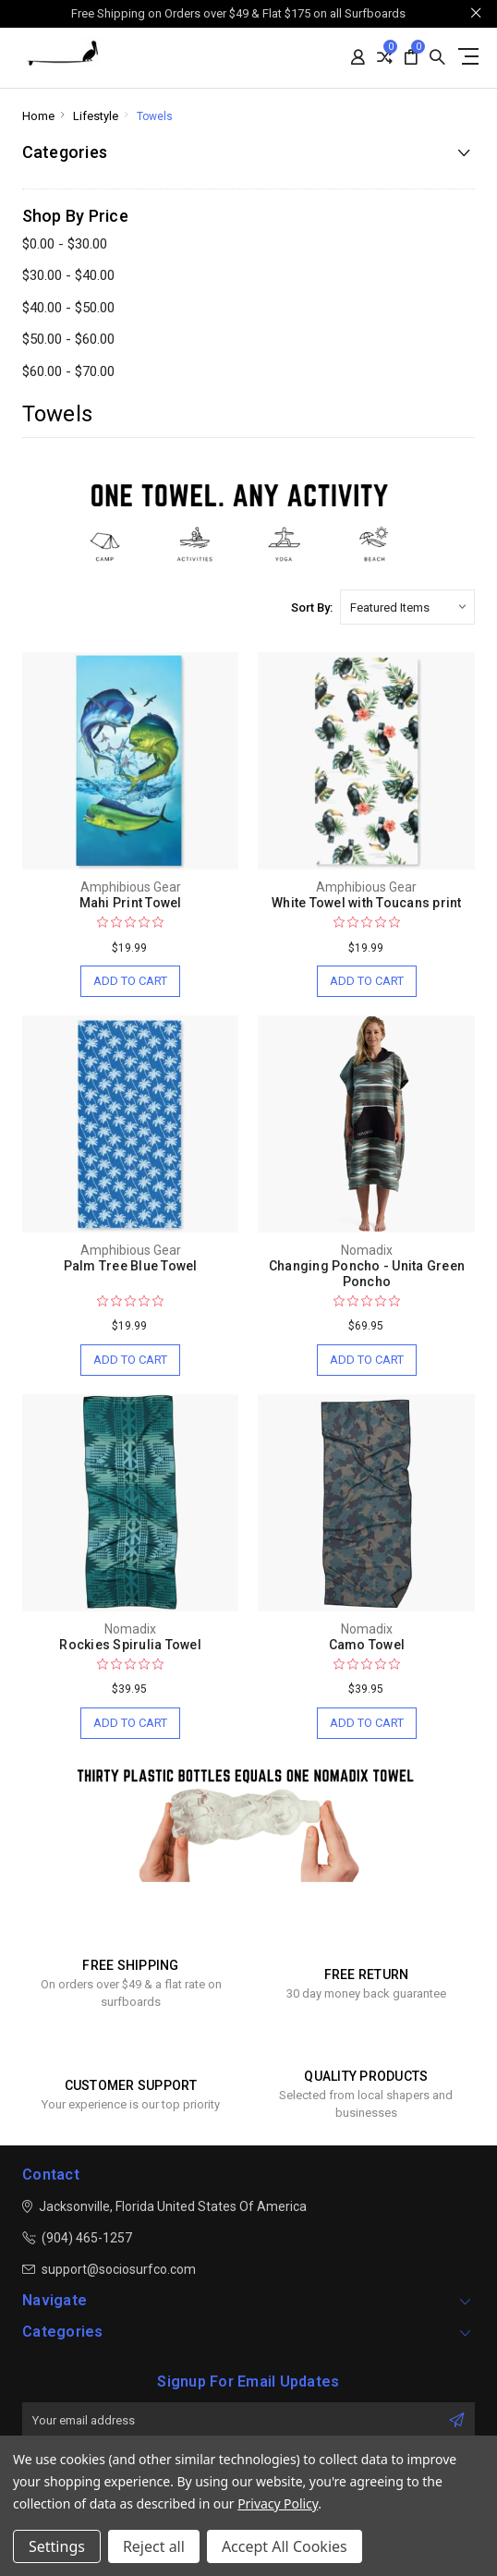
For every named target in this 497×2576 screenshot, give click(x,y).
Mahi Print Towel (130, 902)
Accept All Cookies (284, 2546)
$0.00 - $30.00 (64, 244)
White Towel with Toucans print (367, 902)
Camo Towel (367, 1644)
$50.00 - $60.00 (68, 339)
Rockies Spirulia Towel (130, 1644)
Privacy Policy (277, 2503)
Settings (57, 2546)
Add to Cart (130, 981)
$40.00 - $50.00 (68, 307)
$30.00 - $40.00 (68, 275)
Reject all (154, 2546)
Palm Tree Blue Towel (131, 1265)
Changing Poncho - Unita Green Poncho (367, 1273)
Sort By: (312, 607)
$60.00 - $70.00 (68, 371)
